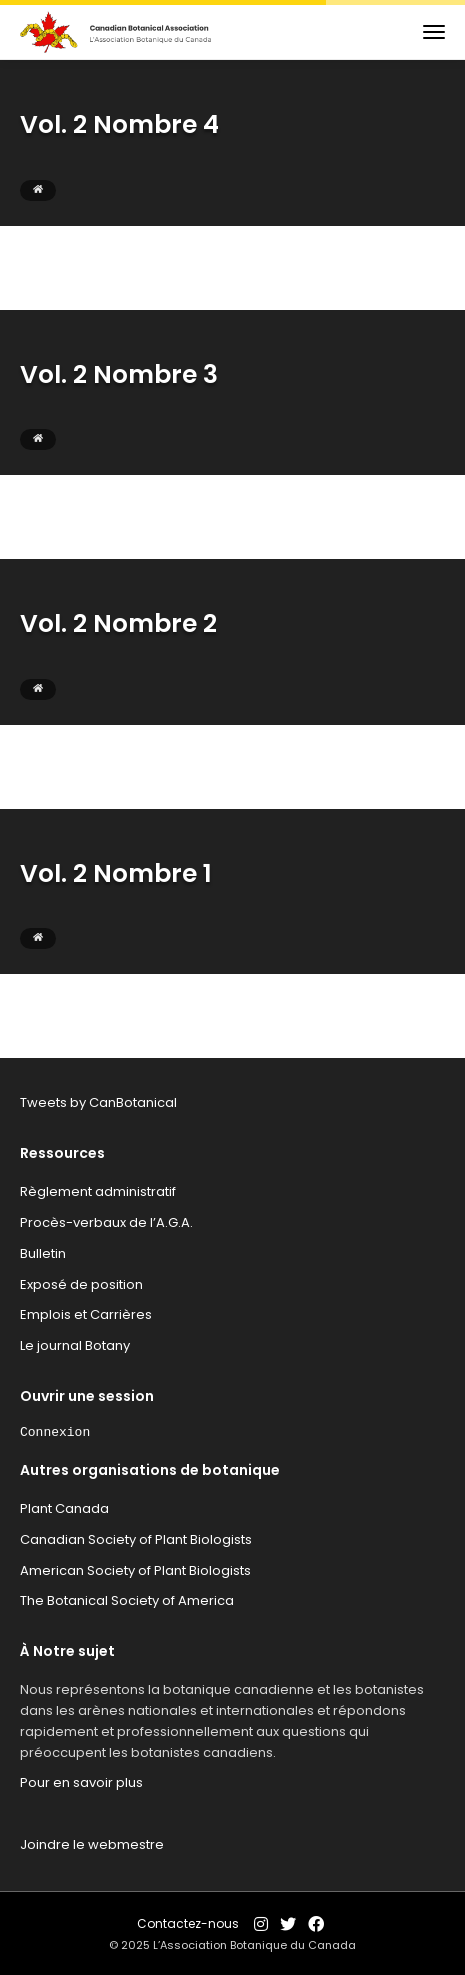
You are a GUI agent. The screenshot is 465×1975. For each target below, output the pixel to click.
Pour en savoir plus (81, 1782)
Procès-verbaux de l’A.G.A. (106, 1222)
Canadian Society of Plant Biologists (136, 1539)
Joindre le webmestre (92, 1844)
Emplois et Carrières (86, 1314)
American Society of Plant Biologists (135, 1570)
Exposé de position (81, 1284)
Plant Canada (64, 1508)
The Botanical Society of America (127, 1600)
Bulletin (43, 1253)
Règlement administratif (98, 1191)
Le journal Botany (75, 1345)
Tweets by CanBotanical (98, 1102)
